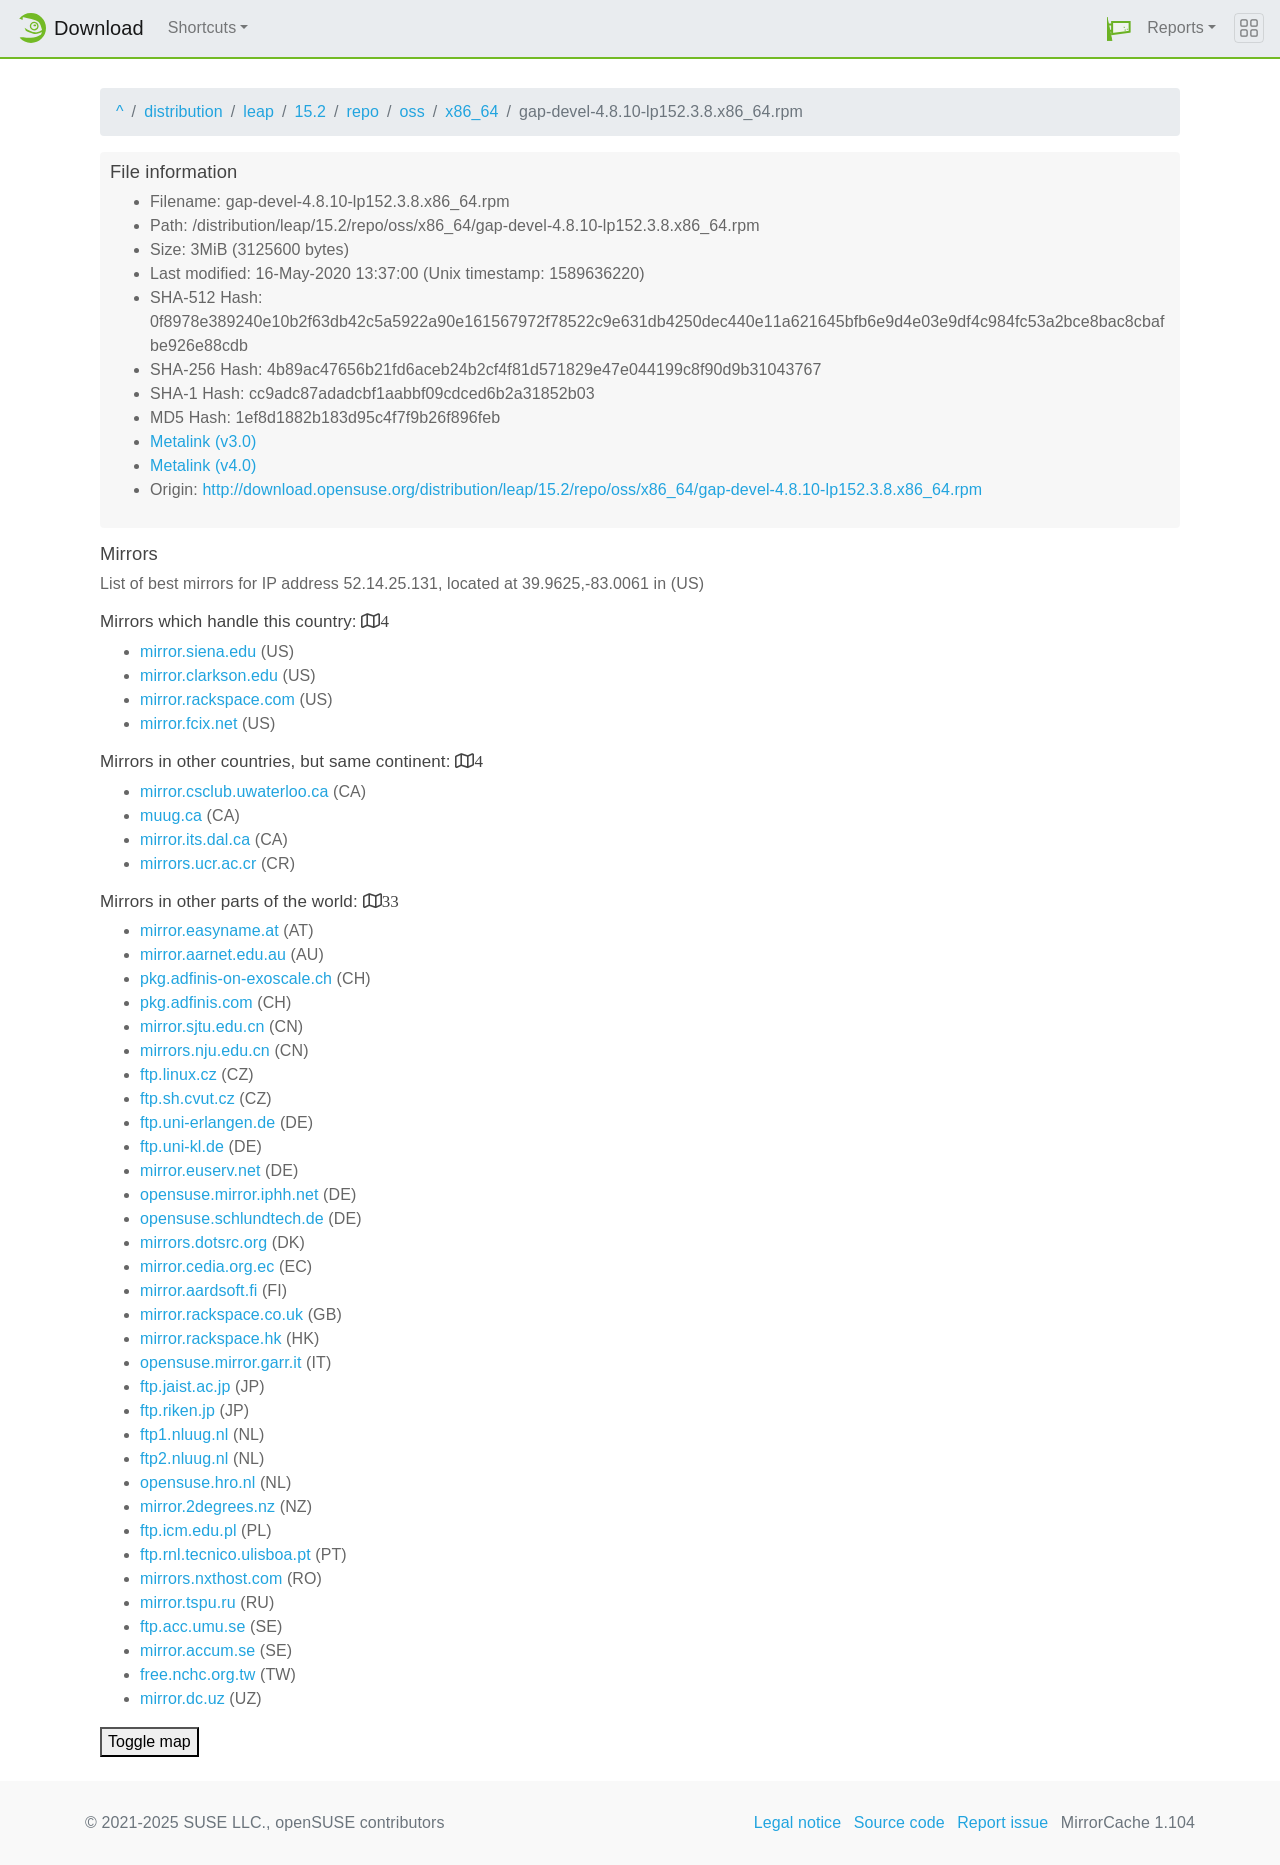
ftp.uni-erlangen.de (207, 1122)
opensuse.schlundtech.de (232, 1218)
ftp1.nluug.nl (184, 1434)
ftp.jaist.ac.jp (185, 1386)
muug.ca (171, 815)
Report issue (1002, 1822)
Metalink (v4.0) (203, 465)
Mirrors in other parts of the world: (231, 901)
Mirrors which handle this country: (230, 621)
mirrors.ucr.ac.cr (198, 863)
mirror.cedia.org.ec (207, 1266)
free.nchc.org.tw (197, 1674)
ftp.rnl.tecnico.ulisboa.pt (225, 1554)
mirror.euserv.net (200, 1170)
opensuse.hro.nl (197, 1482)
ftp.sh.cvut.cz (187, 1098)
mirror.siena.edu (198, 651)
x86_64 (471, 111)
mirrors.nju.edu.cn (205, 1050)
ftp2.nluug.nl (184, 1458)
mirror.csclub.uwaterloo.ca (234, 791)
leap (258, 111)
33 (390, 900)
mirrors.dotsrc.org (203, 1242)
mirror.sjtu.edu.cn (202, 1026)
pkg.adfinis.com (196, 1002)
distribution (183, 111)
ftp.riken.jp (177, 1410)
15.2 (310, 111)
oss (412, 111)
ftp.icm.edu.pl (188, 1530)
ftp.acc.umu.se (192, 1626)
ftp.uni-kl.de (182, 1146)
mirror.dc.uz (182, 1698)
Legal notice (798, 1822)
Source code (899, 1822)
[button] (1119, 28)
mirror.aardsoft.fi (198, 1290)
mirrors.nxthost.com (211, 1578)
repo (363, 111)
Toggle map (149, 1741)
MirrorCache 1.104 (1128, 1822)
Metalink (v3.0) (203, 441)
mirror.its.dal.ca (195, 839)
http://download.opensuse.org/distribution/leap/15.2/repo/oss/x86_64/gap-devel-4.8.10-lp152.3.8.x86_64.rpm (592, 489)
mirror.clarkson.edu (209, 675)
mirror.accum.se (197, 1650)
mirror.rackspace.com (217, 699)
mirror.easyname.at (209, 930)
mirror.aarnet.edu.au (213, 954)
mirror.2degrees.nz (207, 1506)
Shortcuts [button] (202, 27)
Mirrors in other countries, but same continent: (277, 761)
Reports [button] (1175, 27)
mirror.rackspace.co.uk (221, 1314)
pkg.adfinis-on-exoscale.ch (236, 978)
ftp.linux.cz (178, 1074)
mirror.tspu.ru (188, 1602)
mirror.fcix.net (189, 723)
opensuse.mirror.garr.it (220, 1362)
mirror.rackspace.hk (211, 1338)
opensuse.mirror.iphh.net (229, 1194)
